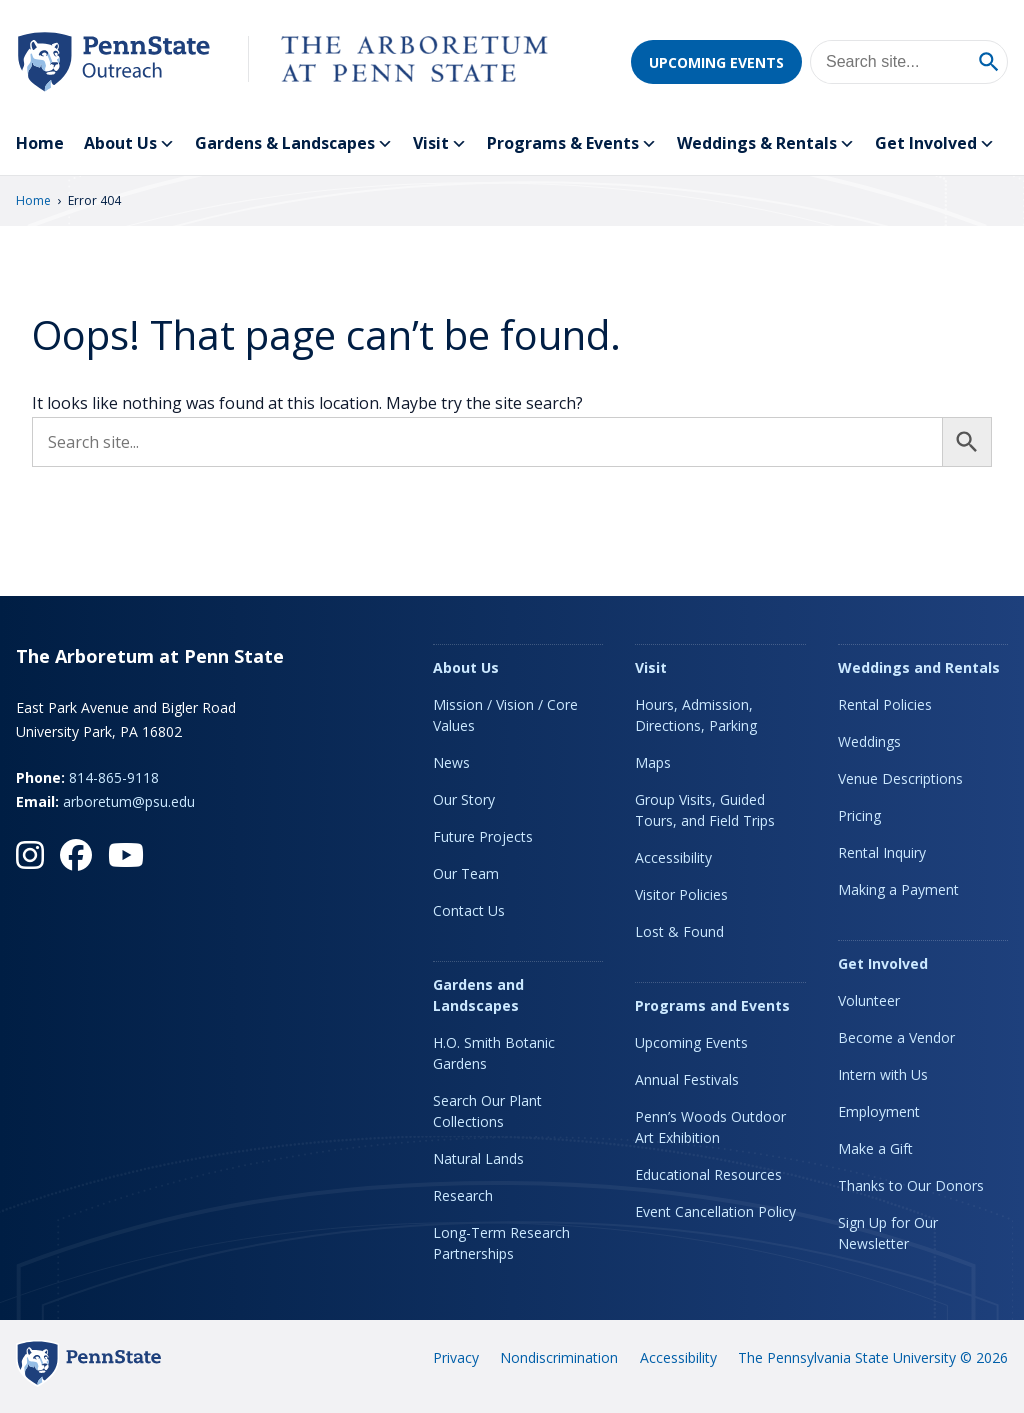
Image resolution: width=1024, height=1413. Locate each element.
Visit (440, 144)
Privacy (456, 1357)
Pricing (859, 815)
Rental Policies (885, 704)
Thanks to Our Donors (911, 1185)
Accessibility (673, 857)
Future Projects (483, 836)
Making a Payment (898, 889)
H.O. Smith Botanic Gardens (494, 1053)
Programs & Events (572, 144)
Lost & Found (679, 931)
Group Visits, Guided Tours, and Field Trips (705, 810)
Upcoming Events (716, 62)
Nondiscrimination (559, 1357)
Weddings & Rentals (766, 144)
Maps (653, 762)
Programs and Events (712, 1005)
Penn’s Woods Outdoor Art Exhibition (710, 1127)
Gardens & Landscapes (294, 144)
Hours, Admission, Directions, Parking (696, 715)
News (451, 762)
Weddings (869, 741)
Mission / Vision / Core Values (505, 715)
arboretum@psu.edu (129, 801)
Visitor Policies (681, 894)
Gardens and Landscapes (478, 995)
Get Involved (935, 144)
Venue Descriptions (900, 778)
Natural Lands (478, 1158)
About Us (129, 144)
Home (40, 143)
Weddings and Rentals (919, 667)
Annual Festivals (687, 1079)
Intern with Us (883, 1074)
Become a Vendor (896, 1037)
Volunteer (869, 1000)
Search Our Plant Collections (487, 1111)
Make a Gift (875, 1148)
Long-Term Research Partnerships (501, 1243)
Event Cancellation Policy (715, 1211)
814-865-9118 (114, 777)
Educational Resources (708, 1174)
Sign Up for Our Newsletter (888, 1233)
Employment (879, 1111)
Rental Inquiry (882, 852)
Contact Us (469, 910)
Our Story (464, 799)
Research (463, 1195)
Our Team (466, 873)
